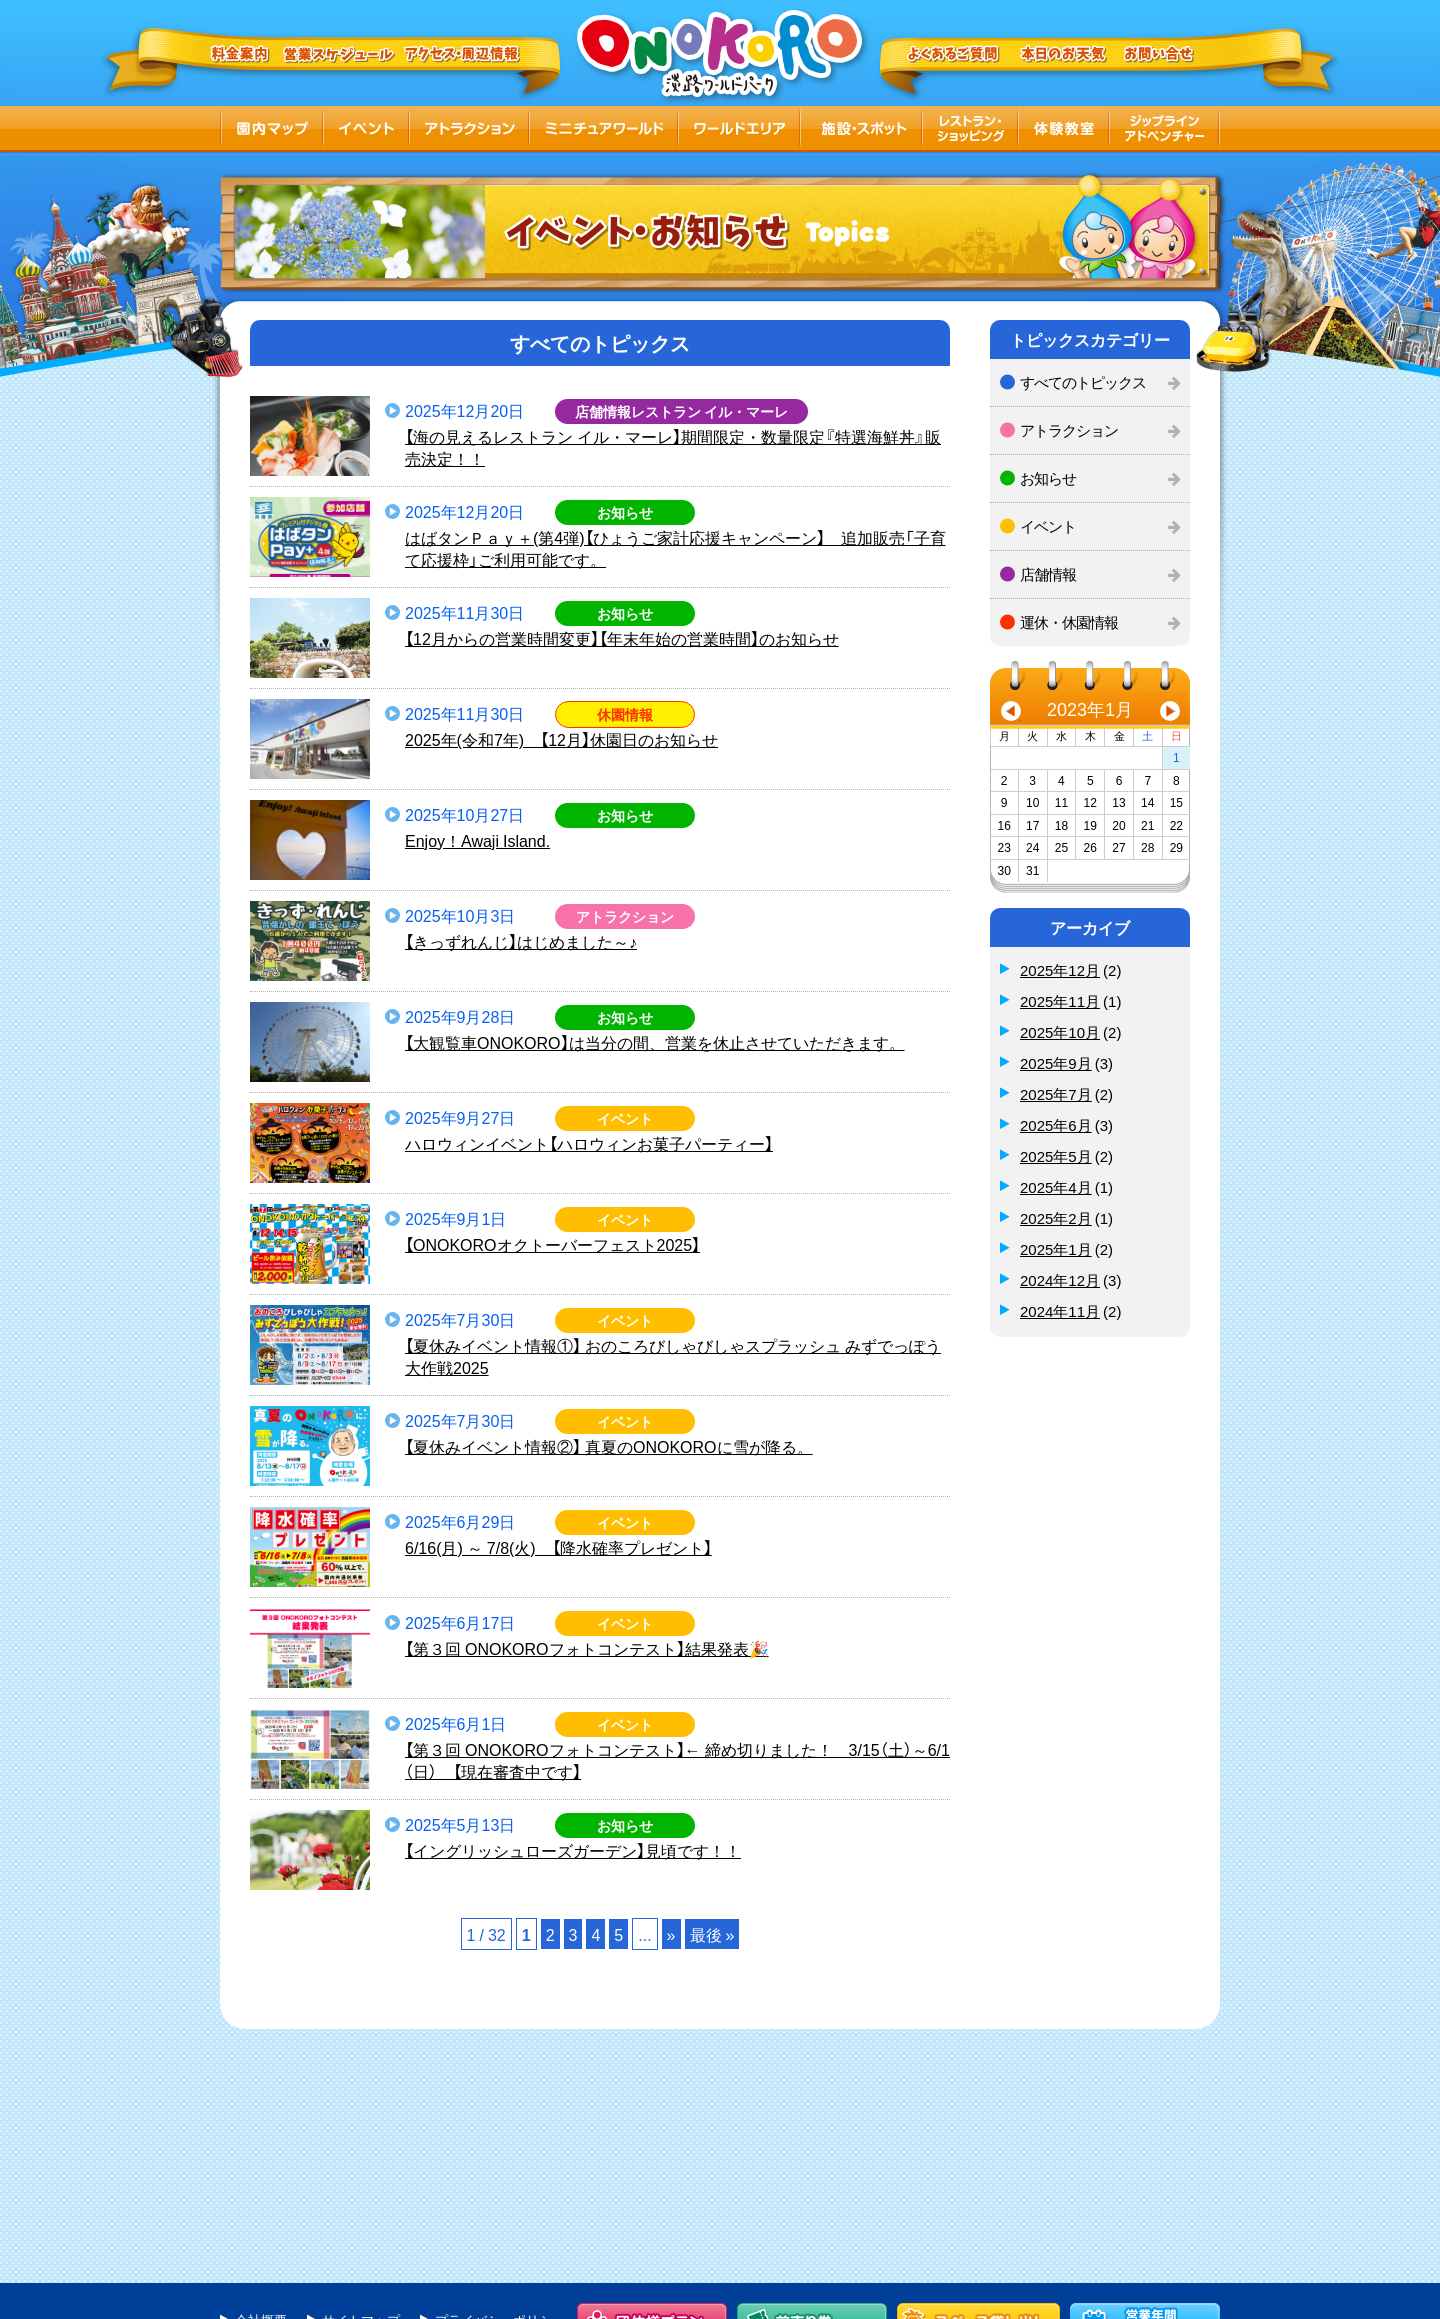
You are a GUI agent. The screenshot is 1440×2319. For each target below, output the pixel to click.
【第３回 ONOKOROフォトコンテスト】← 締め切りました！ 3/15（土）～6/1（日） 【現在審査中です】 (677, 1760)
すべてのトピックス (1083, 382)
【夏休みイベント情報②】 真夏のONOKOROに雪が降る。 (609, 1446)
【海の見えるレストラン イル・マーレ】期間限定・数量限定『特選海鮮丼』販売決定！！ (673, 447)
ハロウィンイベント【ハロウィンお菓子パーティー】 (589, 1143)
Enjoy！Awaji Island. (477, 840)
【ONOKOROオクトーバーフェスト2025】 (552, 1244)
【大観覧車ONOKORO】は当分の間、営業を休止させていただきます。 (655, 1042)
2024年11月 (1060, 1311)
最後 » (712, 1934)
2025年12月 (1060, 970)
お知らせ (1048, 478)
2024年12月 (1060, 1280)
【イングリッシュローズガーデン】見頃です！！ (573, 1850)
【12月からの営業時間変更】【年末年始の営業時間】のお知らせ (622, 638)
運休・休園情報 (1069, 622)
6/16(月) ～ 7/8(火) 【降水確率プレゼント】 (558, 1547)
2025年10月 (1060, 1032)
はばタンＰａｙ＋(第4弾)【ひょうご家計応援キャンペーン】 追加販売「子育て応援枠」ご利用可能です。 (675, 548)
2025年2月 (1056, 1218)
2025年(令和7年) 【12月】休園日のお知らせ (561, 739)
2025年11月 (1060, 1001)
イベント (1048, 526)
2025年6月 (1056, 1125)
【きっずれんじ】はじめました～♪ (521, 941)
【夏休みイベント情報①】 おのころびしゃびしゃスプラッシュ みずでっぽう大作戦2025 (673, 1356)
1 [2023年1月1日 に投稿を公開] (1176, 757)
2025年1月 (1056, 1249)
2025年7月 (1056, 1094)
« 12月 (1011, 713)
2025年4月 (1056, 1187)
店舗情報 (1048, 574)
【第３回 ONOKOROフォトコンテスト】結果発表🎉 (587, 1648)
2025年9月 (1056, 1063)
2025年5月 (1056, 1156)
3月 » (1170, 713)
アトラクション (1069, 430)
